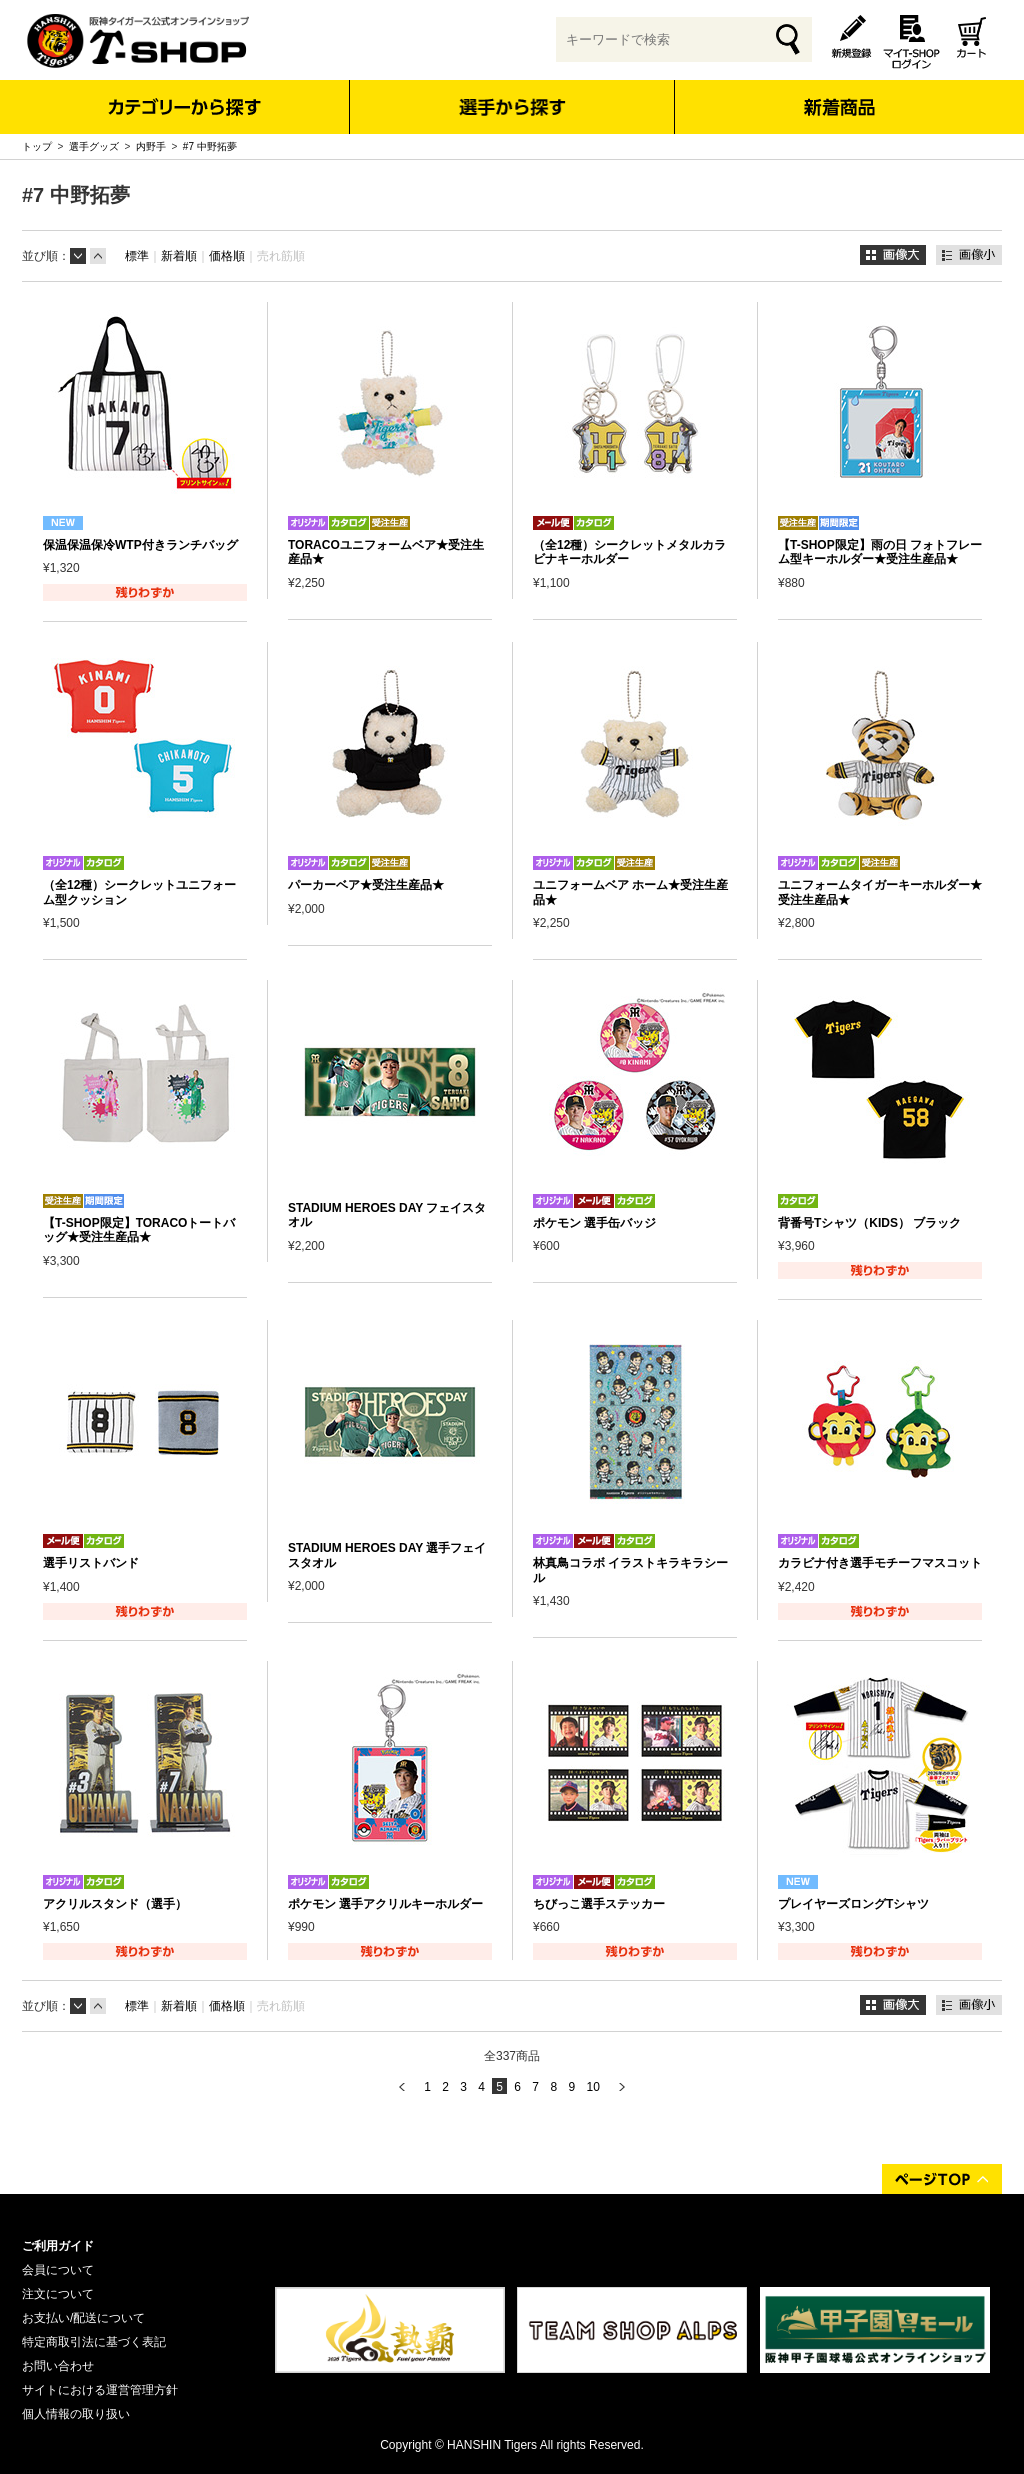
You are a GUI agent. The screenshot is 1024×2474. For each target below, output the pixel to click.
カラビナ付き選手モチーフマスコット (880, 1563)
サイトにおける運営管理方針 (100, 2390)
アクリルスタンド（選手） (115, 1904)
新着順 (179, 256)
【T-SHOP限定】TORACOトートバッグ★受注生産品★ (139, 1230)
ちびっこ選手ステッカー (599, 1904)
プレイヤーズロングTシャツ (853, 1904)
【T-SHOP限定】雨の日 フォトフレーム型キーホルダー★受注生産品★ (880, 552)
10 (592, 2087)
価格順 (227, 256)
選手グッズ (94, 146)
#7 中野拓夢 (210, 146)
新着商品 (838, 93)
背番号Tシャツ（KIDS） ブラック (869, 1223)
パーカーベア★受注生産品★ (366, 885)
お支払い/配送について (83, 2318)
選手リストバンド (91, 1563)
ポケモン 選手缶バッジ (594, 1223)
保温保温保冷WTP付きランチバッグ (140, 545)
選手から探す (512, 107)
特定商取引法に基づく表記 (94, 2342)
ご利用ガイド (58, 2246)
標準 (137, 256)
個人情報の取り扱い (76, 2414)
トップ (37, 146)
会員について (58, 2270)
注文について (58, 2294)
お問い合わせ (58, 2366)
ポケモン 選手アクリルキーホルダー (385, 1904)
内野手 (151, 146)
